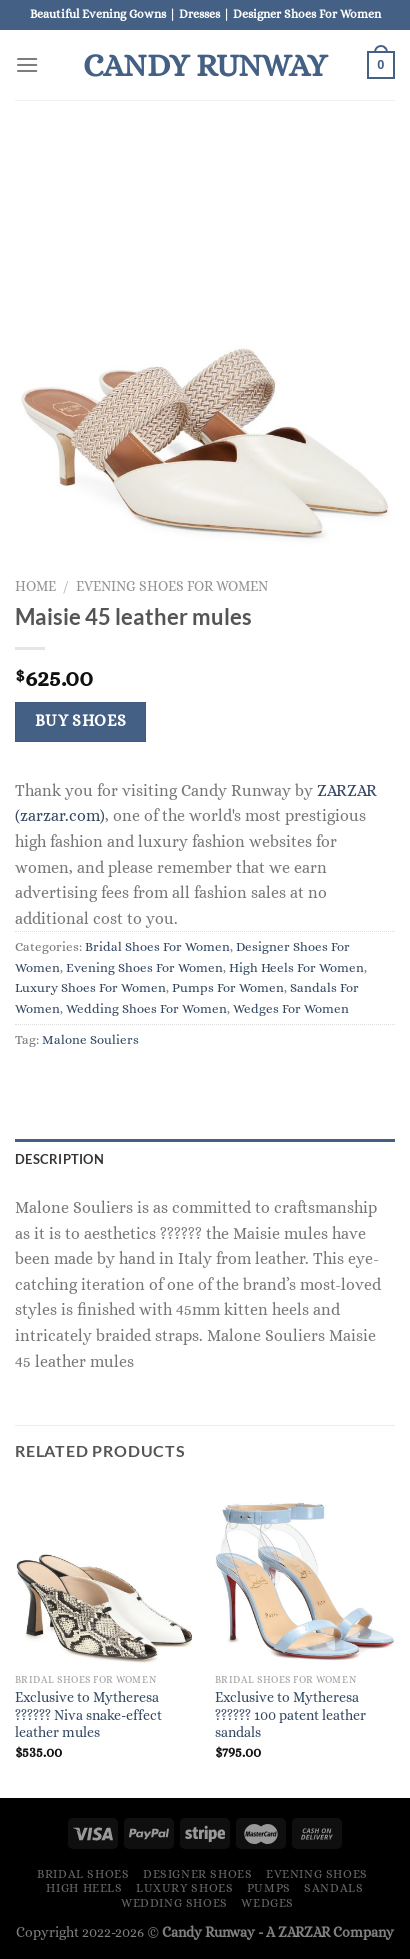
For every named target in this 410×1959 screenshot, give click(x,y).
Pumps (269, 1888)
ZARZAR (304, 1932)
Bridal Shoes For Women (157, 946)
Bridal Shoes (83, 1874)
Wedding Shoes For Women (146, 1008)
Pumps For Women (228, 987)
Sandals (333, 1888)
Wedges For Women (291, 1008)
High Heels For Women (296, 967)
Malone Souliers (90, 1039)
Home (35, 586)
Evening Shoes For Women (172, 586)
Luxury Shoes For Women (90, 987)
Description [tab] (59, 1159)
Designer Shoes (198, 1874)
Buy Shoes (81, 721)
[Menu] (27, 64)
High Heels (84, 1888)
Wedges (267, 1903)
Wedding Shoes (174, 1903)
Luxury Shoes (184, 1888)
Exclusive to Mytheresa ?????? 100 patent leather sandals (290, 1715)
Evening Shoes (317, 1874)
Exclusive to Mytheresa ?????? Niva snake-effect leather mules (88, 1715)
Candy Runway (205, 65)
